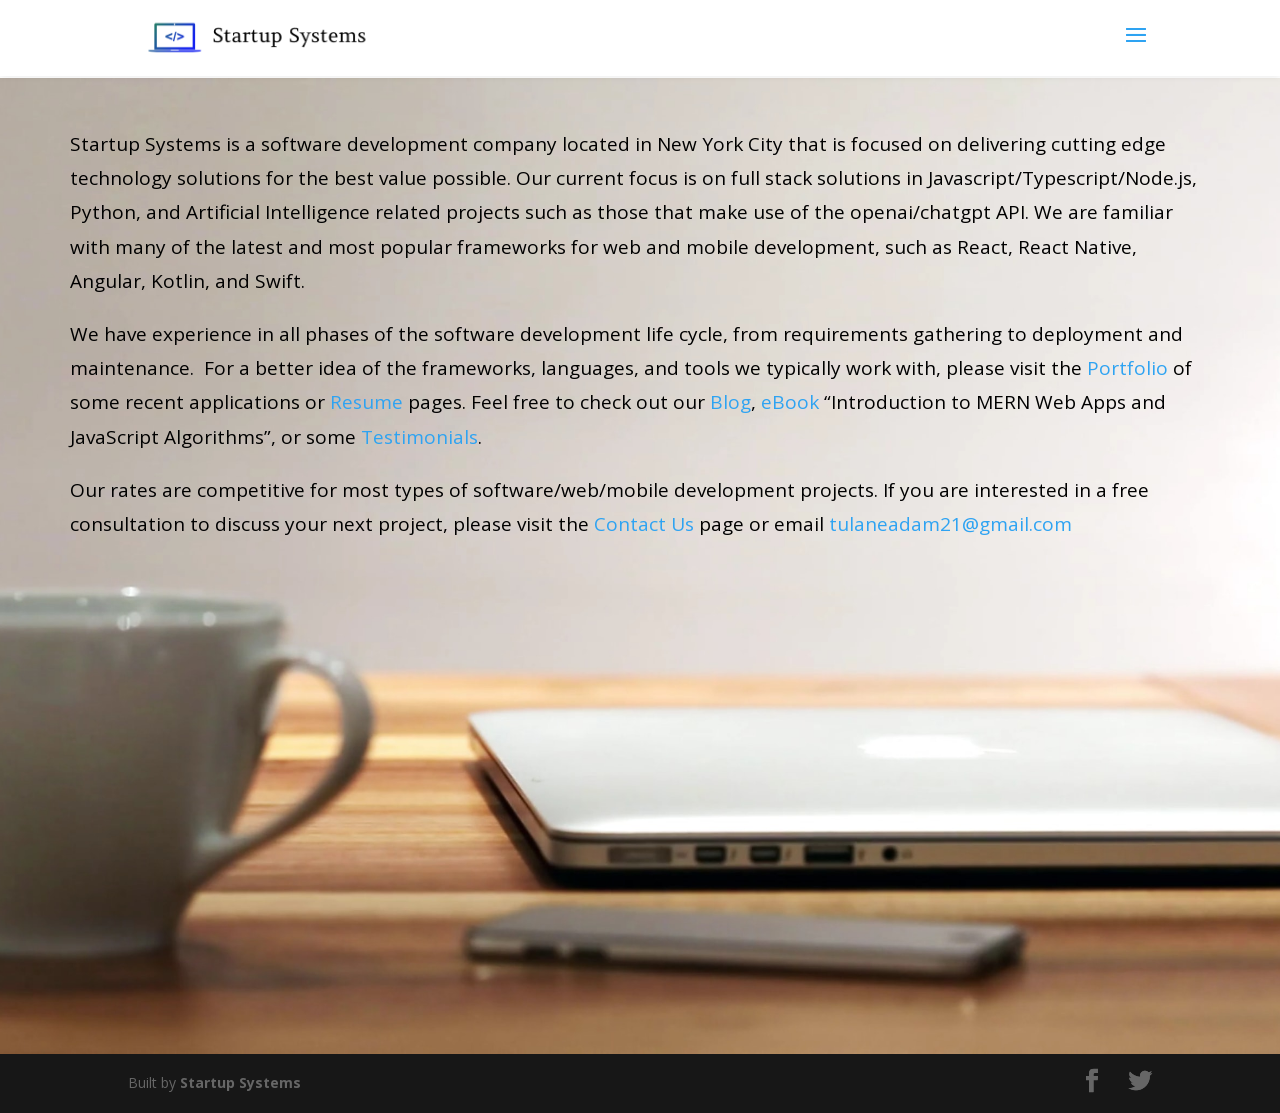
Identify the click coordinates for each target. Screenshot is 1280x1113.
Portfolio (1127, 368)
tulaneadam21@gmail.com (950, 524)
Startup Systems (240, 1082)
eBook (790, 402)
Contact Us (644, 524)
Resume (366, 402)
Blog (730, 402)
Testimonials (419, 437)
